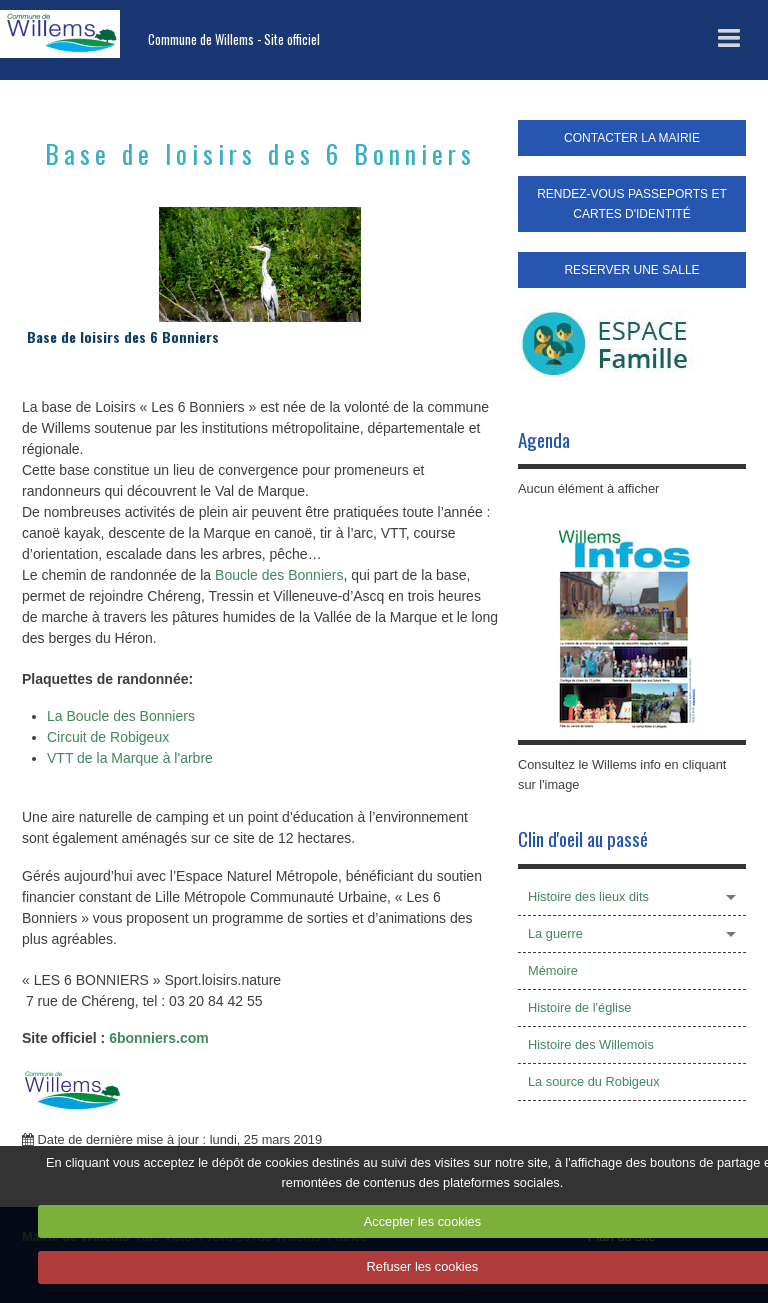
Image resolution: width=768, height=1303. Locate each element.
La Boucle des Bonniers (121, 716)
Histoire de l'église (579, 1007)
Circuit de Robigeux (108, 737)
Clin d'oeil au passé (583, 838)
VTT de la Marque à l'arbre (130, 758)
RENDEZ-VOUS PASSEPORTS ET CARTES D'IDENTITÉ (632, 204)
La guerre (555, 933)
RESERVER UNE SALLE (631, 270)
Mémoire (553, 970)
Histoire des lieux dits (588, 896)
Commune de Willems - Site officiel (234, 39)
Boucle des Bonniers (279, 575)
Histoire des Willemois (591, 1044)
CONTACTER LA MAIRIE (632, 138)
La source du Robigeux (594, 1081)
